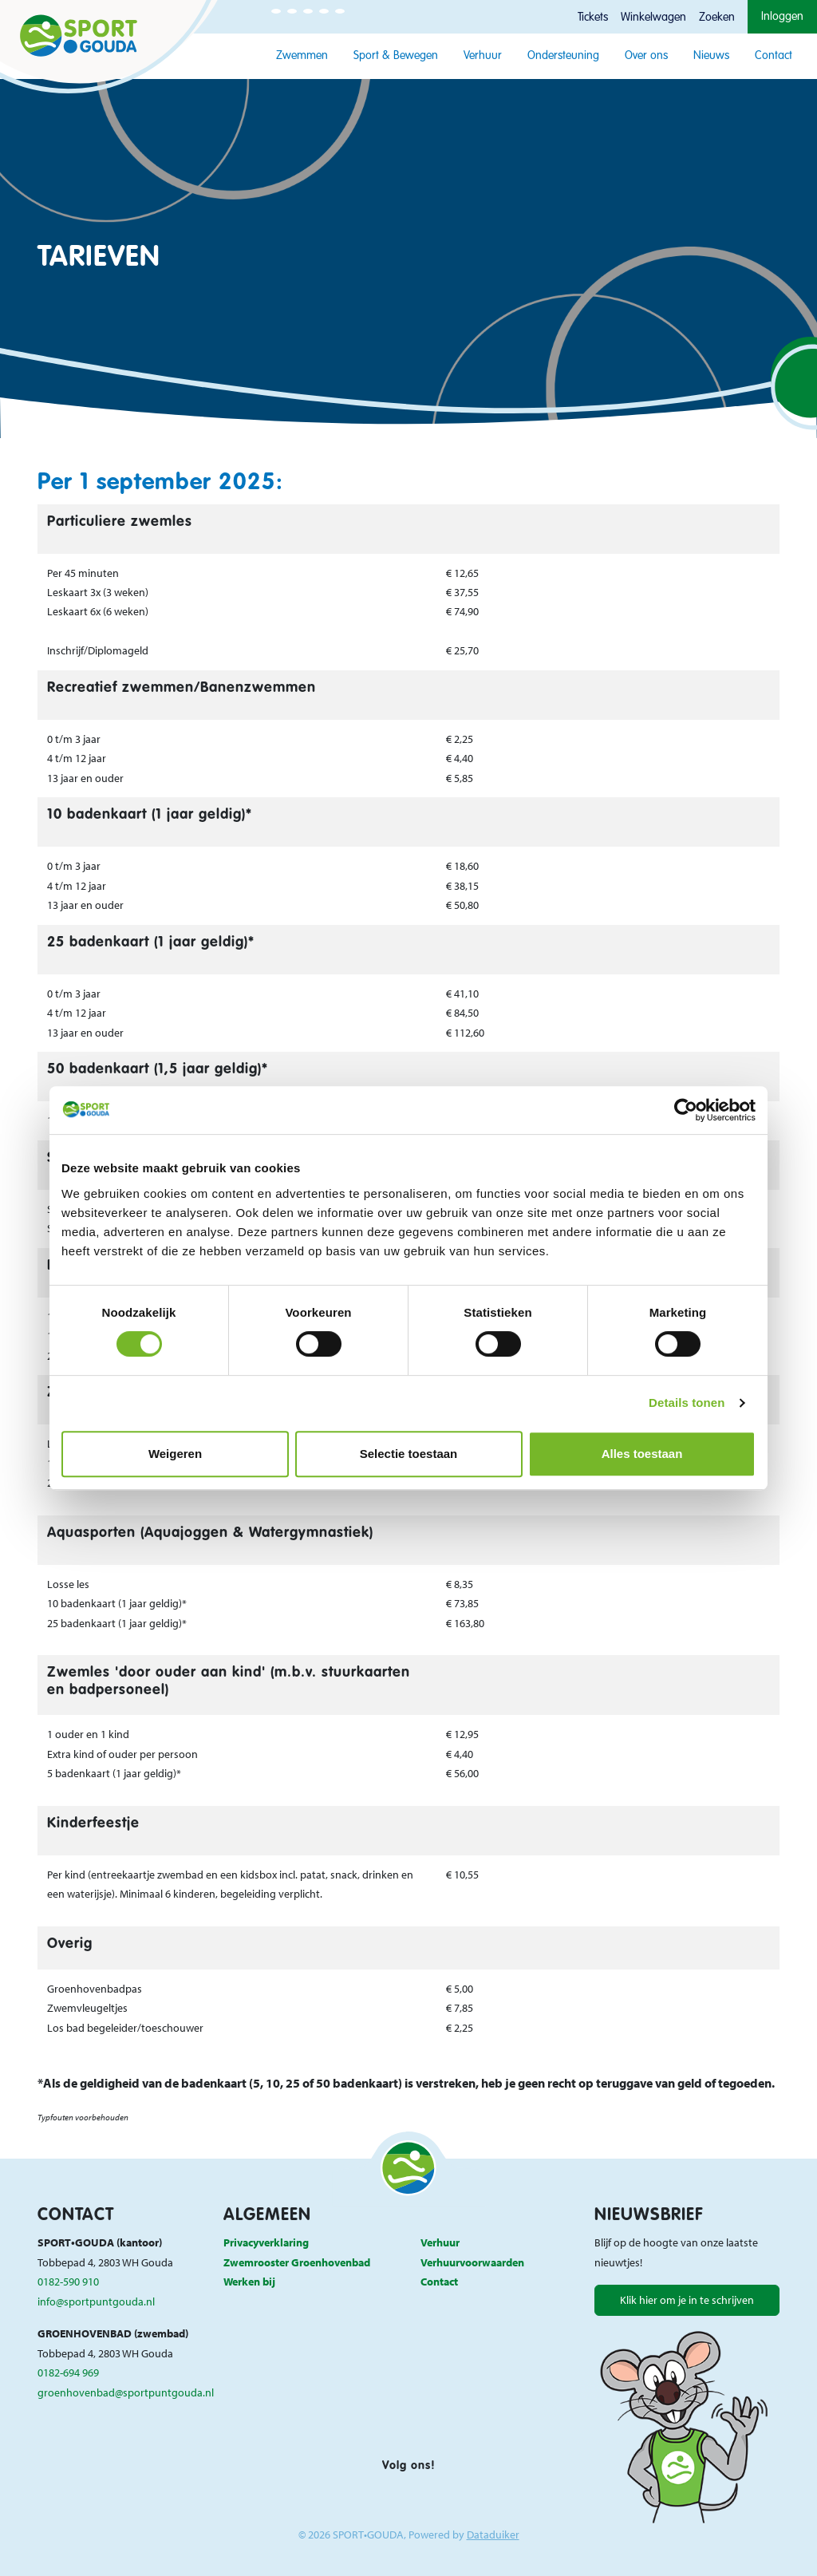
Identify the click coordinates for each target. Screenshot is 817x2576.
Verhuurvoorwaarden (472, 2262)
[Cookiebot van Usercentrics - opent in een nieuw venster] (686, 1110)
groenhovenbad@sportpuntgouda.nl (125, 2392)
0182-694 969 (68, 2372)
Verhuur (483, 55)
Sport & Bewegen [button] (395, 55)
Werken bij (249, 2281)
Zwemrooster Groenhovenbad (296, 2262)
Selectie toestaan (409, 1453)
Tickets (593, 17)
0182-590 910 (68, 2281)
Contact (773, 55)
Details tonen (686, 1402)
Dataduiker (493, 2534)
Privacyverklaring (266, 2242)
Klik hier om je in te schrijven (687, 2299)
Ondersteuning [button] (563, 55)
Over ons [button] (646, 55)
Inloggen (782, 16)
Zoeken (717, 17)
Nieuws (711, 55)
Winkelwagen (653, 17)
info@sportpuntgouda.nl (96, 2301)
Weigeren (175, 1453)
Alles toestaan (642, 1453)
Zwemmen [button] (302, 55)
